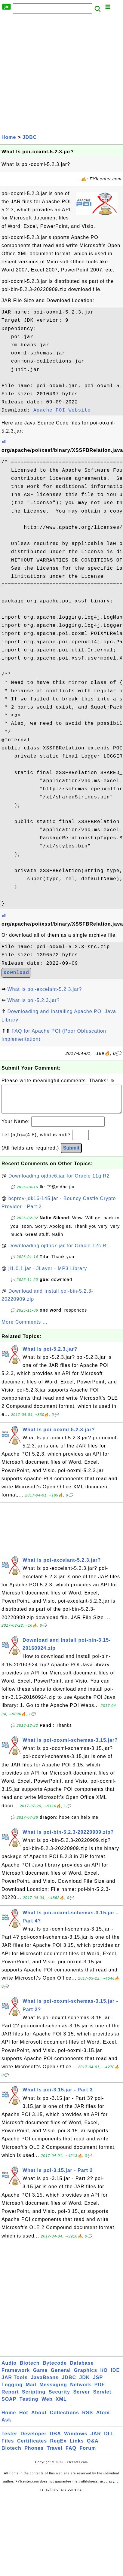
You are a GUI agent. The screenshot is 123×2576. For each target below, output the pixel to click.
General (61, 2376)
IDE (115, 2376)
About (39, 2418)
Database (82, 2369)
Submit (71, 1153)
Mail (31, 2390)
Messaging (53, 2390)
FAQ (71, 2454)
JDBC (30, 137)
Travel (54, 2454)
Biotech (30, 2369)
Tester (9, 2439)
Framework (16, 2376)
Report (10, 2397)
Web (47, 2405)
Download (16, 972)
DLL (109, 2439)
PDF (99, 2390)
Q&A (93, 2446)
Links (77, 2446)
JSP (98, 2383)
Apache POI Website (62, 410)
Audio (9, 2369)
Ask (6, 2425)
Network (80, 2390)
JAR (96, 2439)
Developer (33, 2439)
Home (9, 137)
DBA (55, 2439)
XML (61, 2405)
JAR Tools (15, 2383)
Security (59, 2397)
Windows (75, 2439)
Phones (34, 2454)
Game (40, 2376)
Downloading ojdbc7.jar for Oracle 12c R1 (58, 1251)
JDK (84, 2383)
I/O (104, 2376)
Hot (23, 2418)
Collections (64, 2418)
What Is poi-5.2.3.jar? (33, 1000)
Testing (29, 2405)
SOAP (9, 2405)
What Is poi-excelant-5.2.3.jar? (44, 989)
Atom (103, 2418)
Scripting (33, 2397)
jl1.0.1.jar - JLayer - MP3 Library (47, 1274)
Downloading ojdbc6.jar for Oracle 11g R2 (59, 1181)
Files (8, 2446)
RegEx (58, 2446)
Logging (12, 2390)
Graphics (85, 2376)
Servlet (102, 2397)
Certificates (32, 2446)
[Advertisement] (56, 73)
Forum (87, 2454)
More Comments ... (25, 1328)
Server (81, 2397)
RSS (87, 2418)
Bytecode (55, 2369)
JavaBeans (45, 2383)
